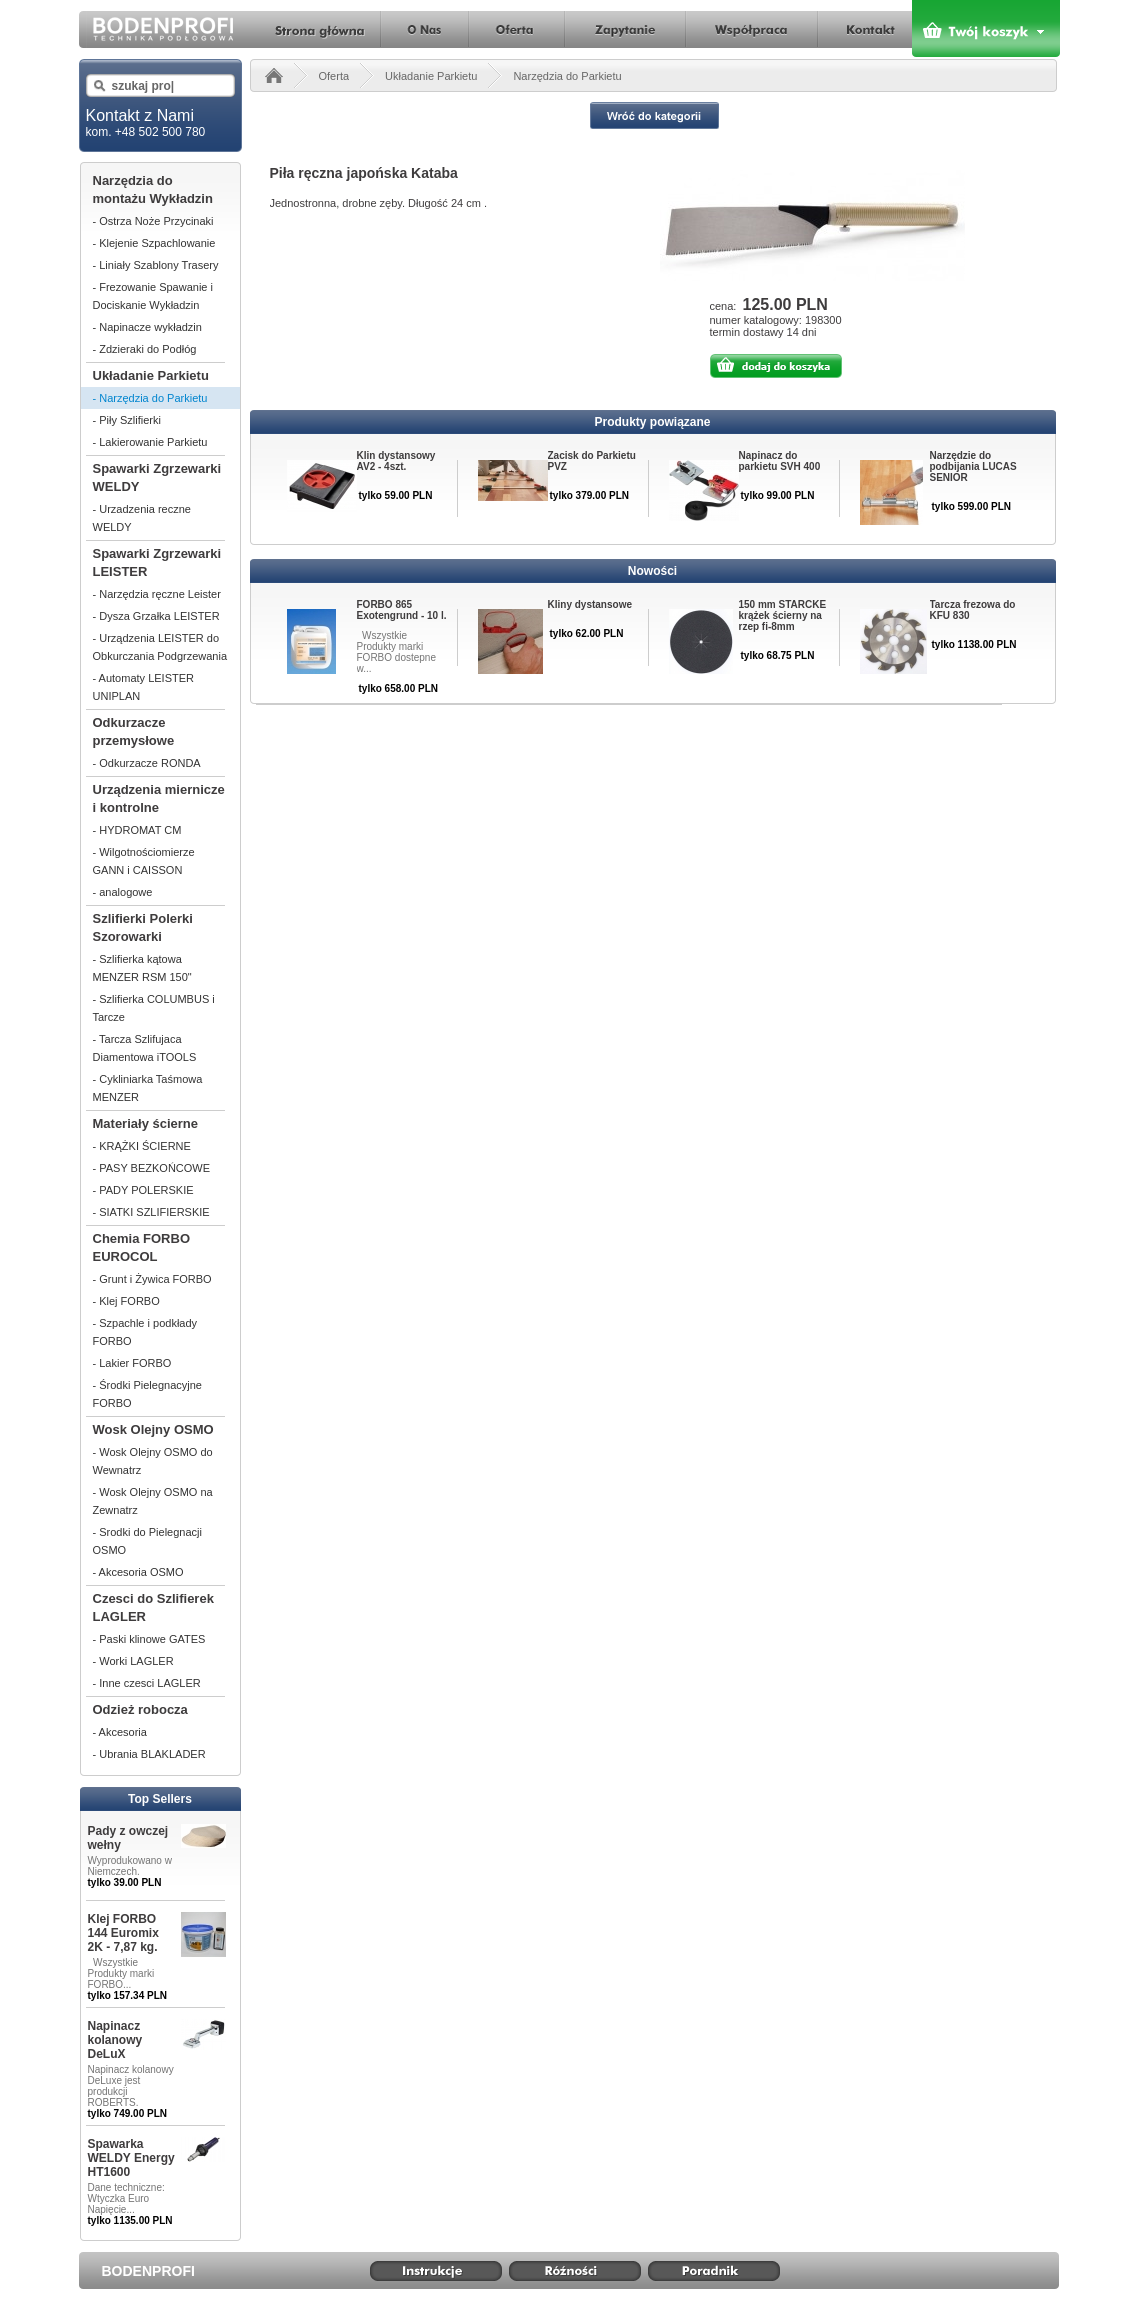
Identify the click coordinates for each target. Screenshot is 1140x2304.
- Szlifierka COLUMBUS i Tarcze (154, 1008)
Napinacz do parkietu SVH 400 (780, 461)
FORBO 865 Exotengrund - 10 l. (402, 610)
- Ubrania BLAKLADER (149, 1754)
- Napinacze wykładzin (147, 327)
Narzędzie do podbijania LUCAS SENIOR (973, 466)
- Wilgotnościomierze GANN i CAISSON (144, 861)
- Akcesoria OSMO (138, 1572)
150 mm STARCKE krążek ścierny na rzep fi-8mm (783, 615)
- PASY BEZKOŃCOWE (152, 1168)
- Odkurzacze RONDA (147, 763)
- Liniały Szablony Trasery (156, 265)
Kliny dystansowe (590, 604)
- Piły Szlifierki (127, 420)
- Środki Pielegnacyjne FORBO (147, 1394)
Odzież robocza (140, 1709)
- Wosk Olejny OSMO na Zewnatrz (153, 1501)
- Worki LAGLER (133, 1661)
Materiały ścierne (146, 1123)
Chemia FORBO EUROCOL (142, 1247)
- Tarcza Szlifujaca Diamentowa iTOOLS (145, 1048)
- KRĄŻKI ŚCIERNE (142, 1146)
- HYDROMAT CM (137, 830)
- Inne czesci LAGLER (147, 1683)
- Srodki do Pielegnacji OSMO (147, 1541)
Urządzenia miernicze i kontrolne (159, 798)
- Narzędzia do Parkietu (150, 398)
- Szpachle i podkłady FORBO (145, 1332)
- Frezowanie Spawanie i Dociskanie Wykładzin (153, 296)
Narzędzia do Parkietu (567, 76)
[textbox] (158, 86)
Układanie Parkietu (151, 375)
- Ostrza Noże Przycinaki (153, 221)
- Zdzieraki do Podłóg (145, 349)
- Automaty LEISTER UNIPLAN (143, 687)
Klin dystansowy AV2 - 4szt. (396, 461)
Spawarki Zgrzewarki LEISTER (157, 562)
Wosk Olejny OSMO (153, 1429)
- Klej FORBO (126, 1301)
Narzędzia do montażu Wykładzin (153, 189)
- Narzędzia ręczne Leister (157, 594)
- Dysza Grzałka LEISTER (156, 616)
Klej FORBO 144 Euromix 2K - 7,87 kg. (123, 1933)
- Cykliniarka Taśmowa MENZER (148, 1088)
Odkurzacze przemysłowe (134, 731)
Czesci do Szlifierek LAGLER (153, 1607)
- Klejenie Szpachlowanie (154, 243)
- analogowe (123, 892)
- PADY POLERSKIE (143, 1190)
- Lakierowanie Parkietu (150, 442)
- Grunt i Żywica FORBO (152, 1279)
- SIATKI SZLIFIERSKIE (151, 1212)
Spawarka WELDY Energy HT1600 (131, 2158)
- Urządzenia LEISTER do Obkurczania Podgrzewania (160, 647)
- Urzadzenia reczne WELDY (142, 518)
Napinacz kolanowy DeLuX (115, 2040)
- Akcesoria (120, 1732)
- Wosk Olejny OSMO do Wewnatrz (153, 1461)
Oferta (334, 76)
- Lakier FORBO (132, 1363)
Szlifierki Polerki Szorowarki (143, 927)
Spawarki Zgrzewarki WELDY (157, 477)
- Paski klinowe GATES (149, 1639)
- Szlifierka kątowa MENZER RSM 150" (142, 968)
